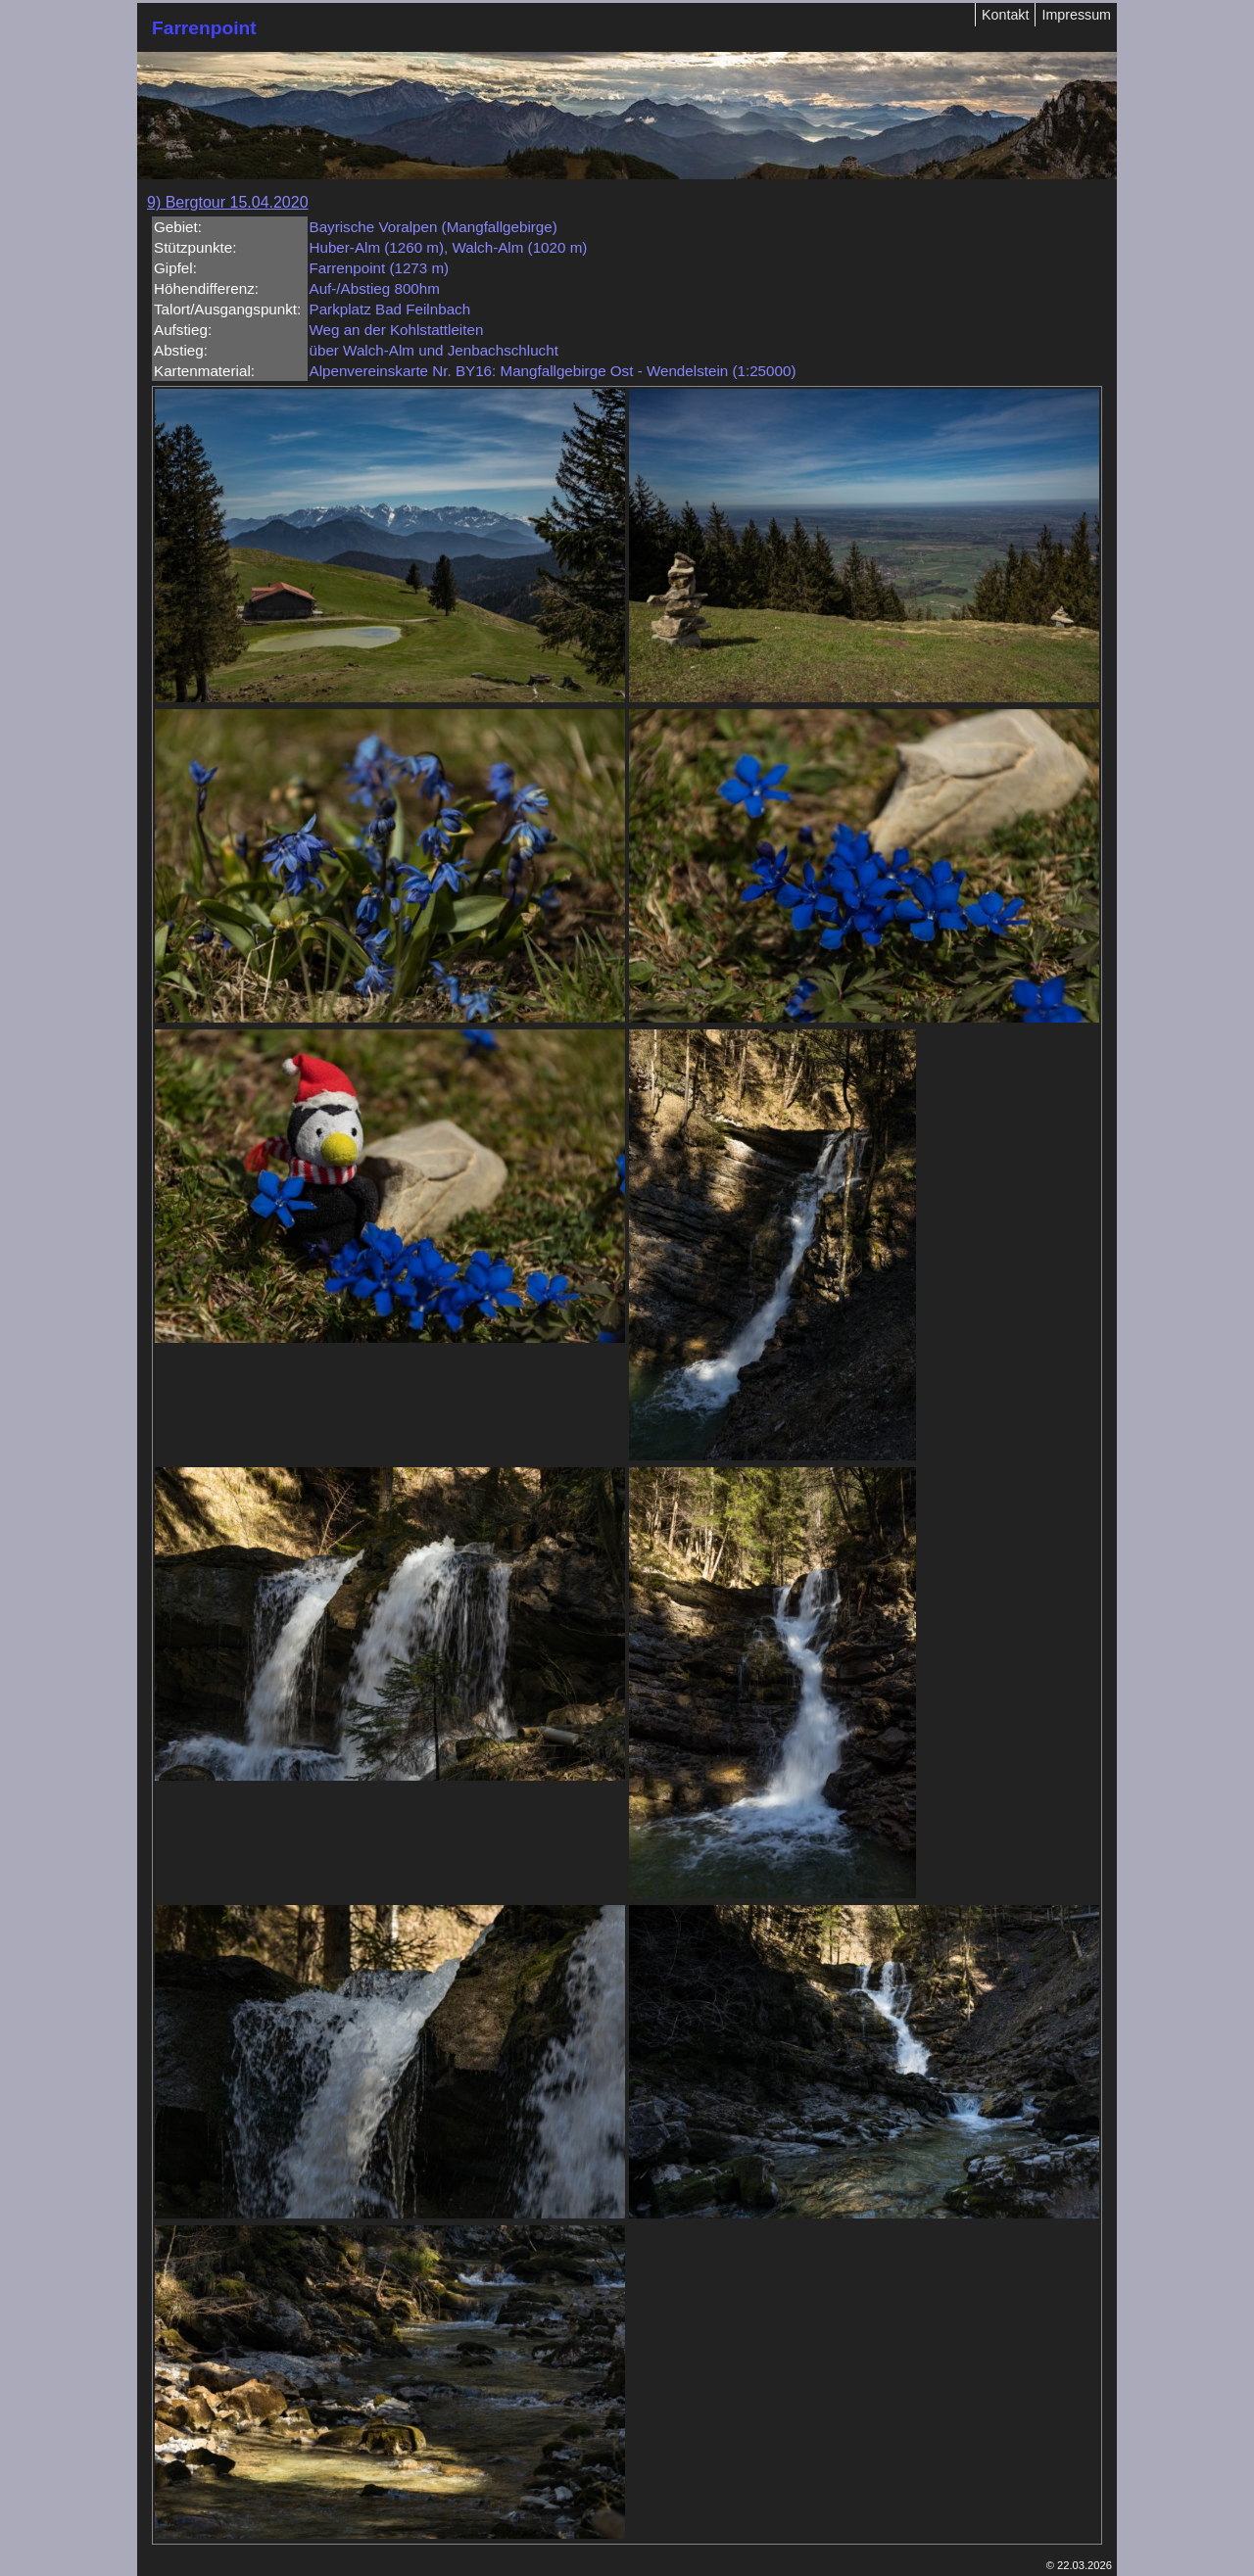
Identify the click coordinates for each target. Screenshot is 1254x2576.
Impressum (1076, 15)
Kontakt (1005, 15)
